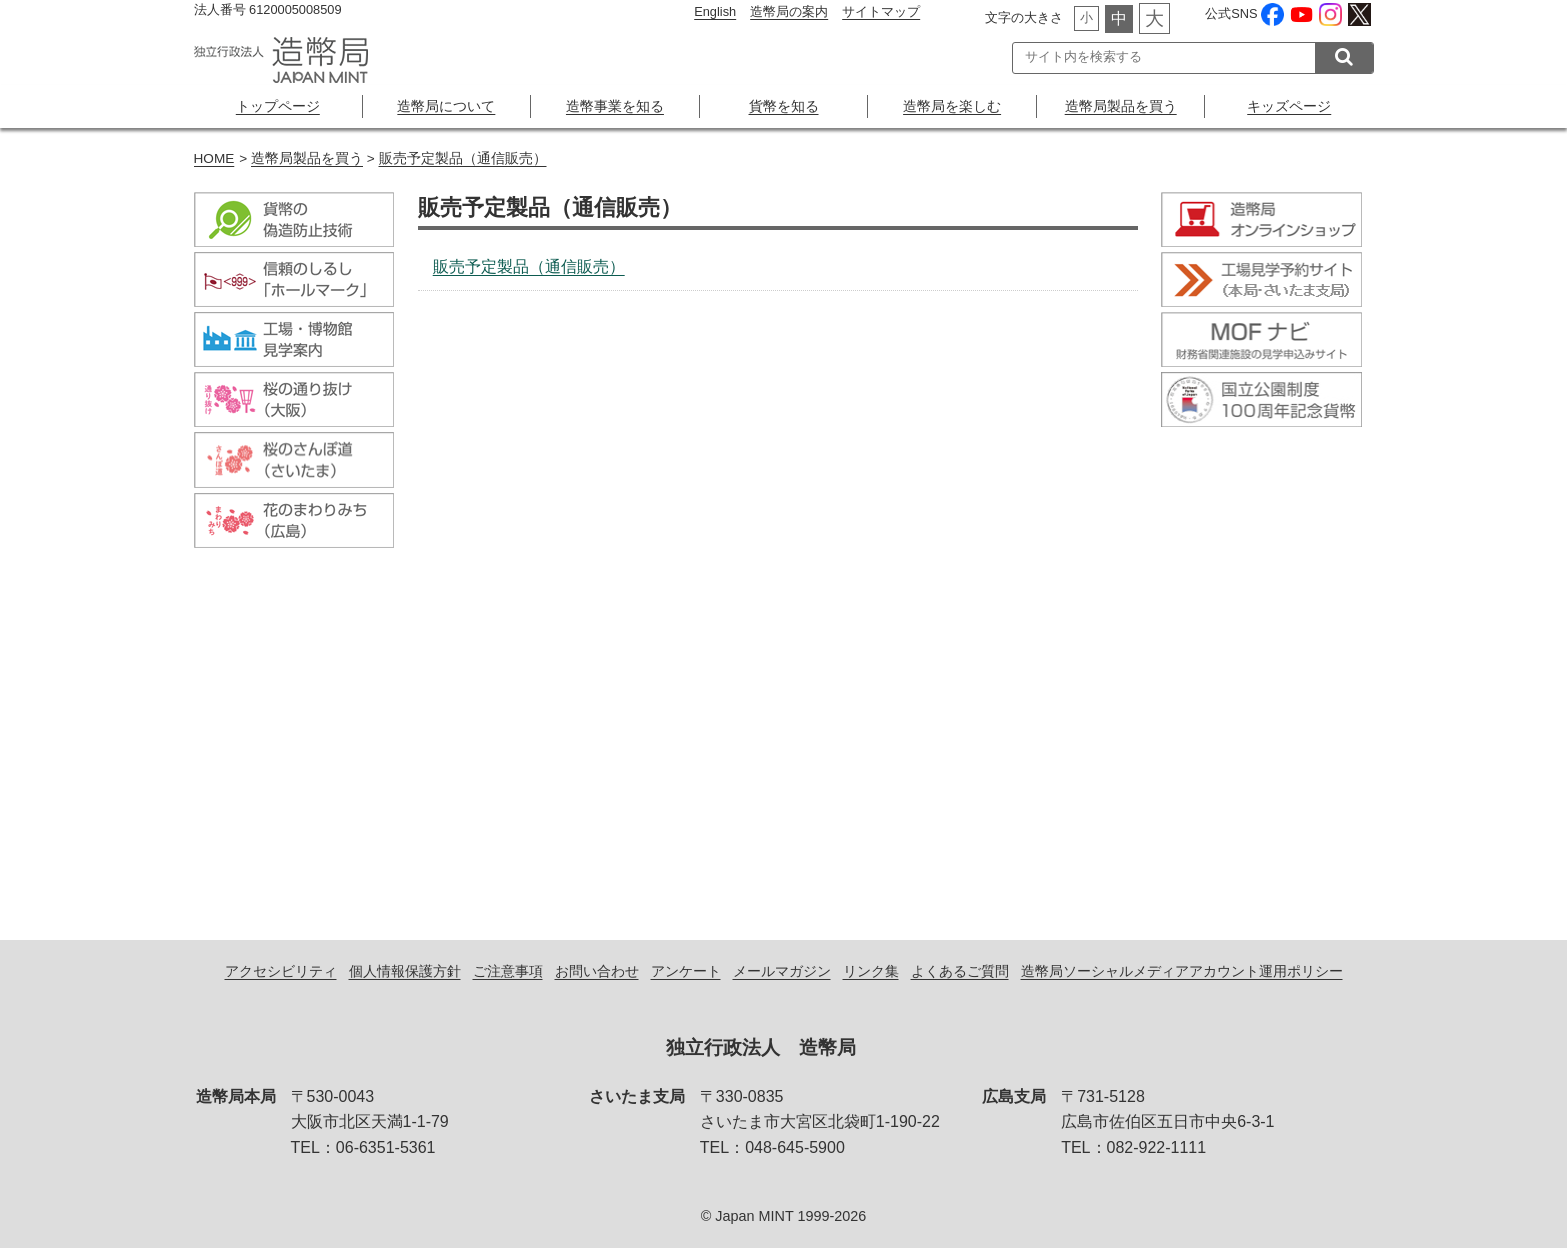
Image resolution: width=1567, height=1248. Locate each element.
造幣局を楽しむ (952, 106)
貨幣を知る (784, 106)
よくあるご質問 (960, 971)
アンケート (686, 971)
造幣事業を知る (615, 106)
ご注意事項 (508, 971)
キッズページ (1289, 106)
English (715, 11)
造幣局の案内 (789, 11)
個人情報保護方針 (405, 971)
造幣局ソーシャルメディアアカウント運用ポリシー (1182, 971)
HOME (214, 158)
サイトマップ (881, 11)
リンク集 (871, 971)
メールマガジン (782, 971)
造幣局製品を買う (1121, 106)
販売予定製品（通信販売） (463, 158)
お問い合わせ (597, 971)
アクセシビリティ (281, 971)
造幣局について (446, 106)
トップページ (278, 106)
